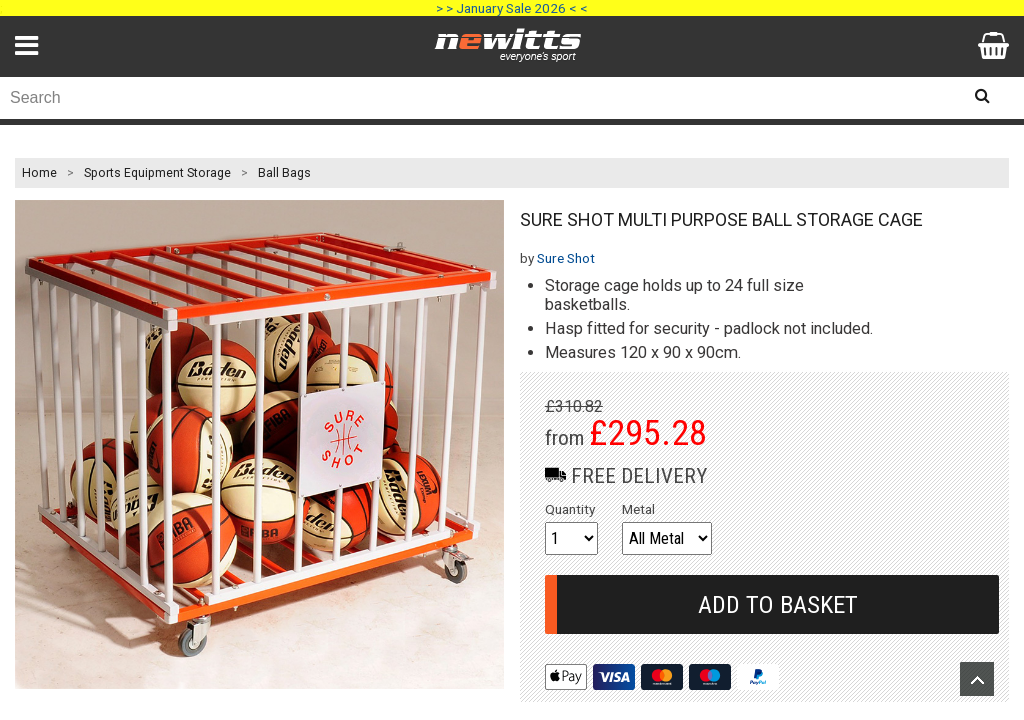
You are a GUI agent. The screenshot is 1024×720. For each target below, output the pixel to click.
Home (39, 173)
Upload (977, 679)
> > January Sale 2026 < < (512, 8)
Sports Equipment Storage (157, 173)
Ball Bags (284, 173)
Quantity (570, 509)
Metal (638, 509)
